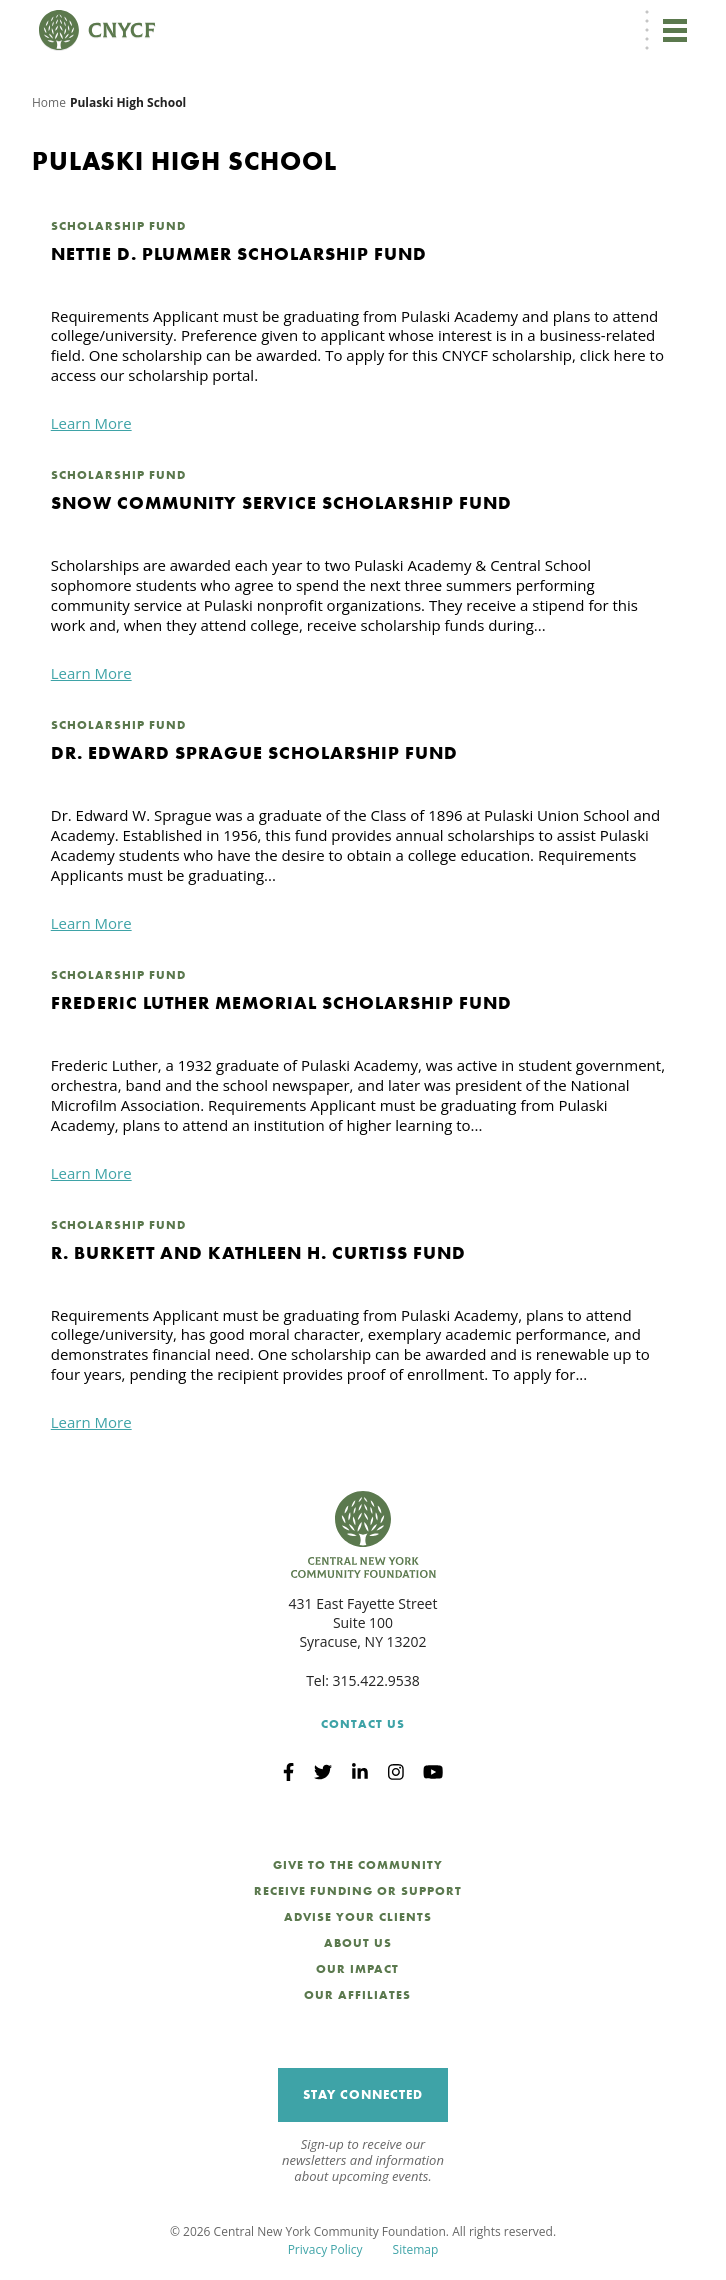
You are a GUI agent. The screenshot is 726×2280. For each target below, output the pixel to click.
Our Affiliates (357, 1995)
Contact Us (363, 1724)
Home (49, 102)
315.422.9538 (376, 1680)
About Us (358, 1943)
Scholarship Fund (118, 226)
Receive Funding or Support (358, 1891)
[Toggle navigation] (674, 30)
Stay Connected (363, 2094)
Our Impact (357, 1969)
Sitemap (416, 2249)
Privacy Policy (325, 2249)
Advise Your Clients (358, 1917)
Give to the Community (358, 1865)
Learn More (91, 423)
